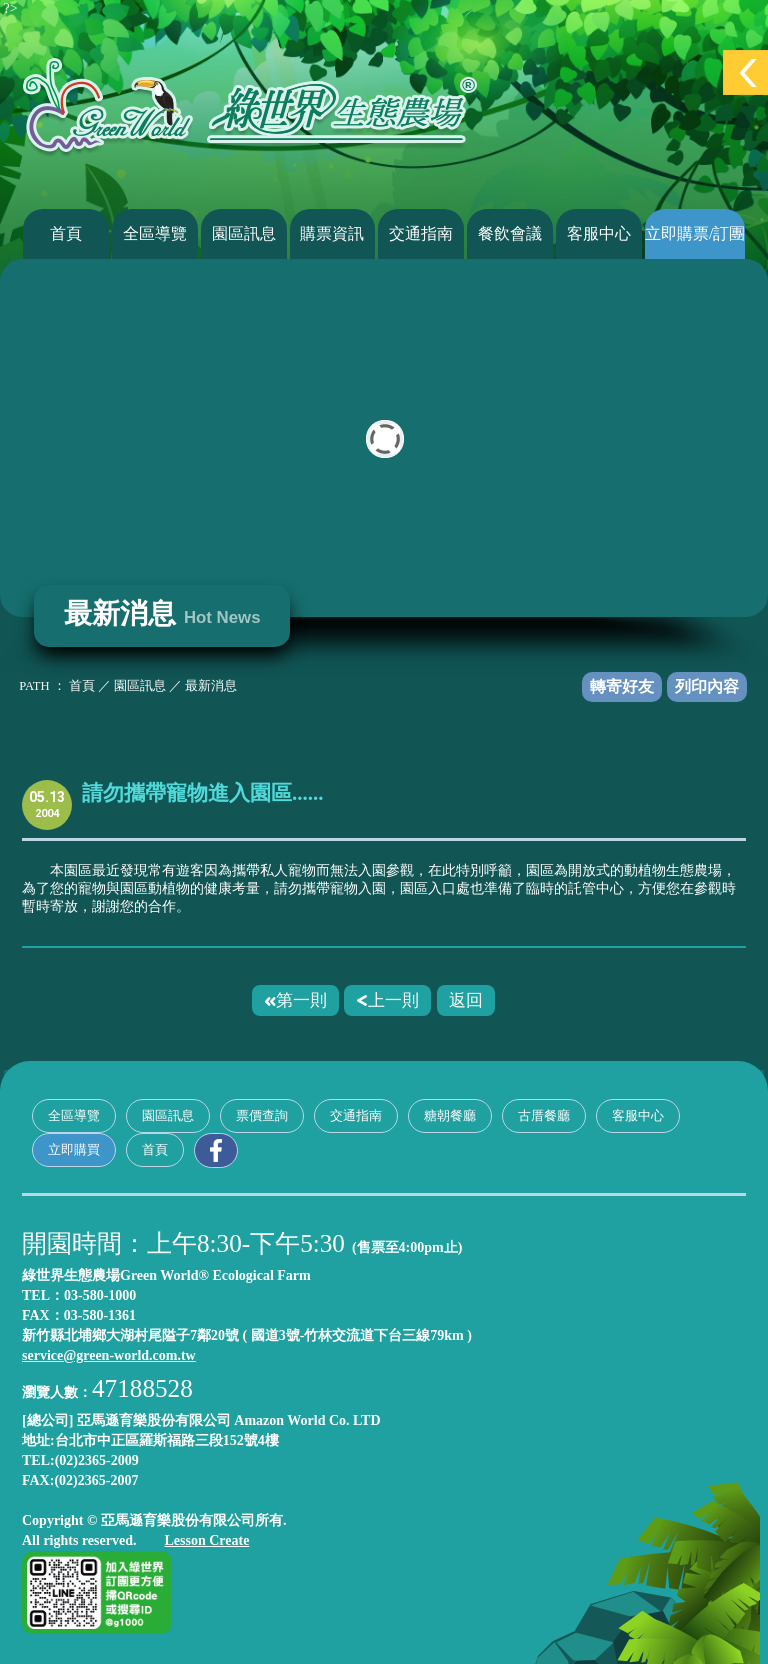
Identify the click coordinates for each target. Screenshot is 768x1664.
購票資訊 (332, 233)
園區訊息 (244, 233)
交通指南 (421, 233)
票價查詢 (262, 1115)
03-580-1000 (100, 1295)
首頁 (66, 233)
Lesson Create (206, 1540)
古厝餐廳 (544, 1115)
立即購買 (74, 1149)
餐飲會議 (510, 233)
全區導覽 (155, 233)
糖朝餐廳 (450, 1115)
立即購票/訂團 (695, 233)
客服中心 (599, 233)
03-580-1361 (100, 1315)
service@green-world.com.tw (109, 1355)
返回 (466, 1000)
